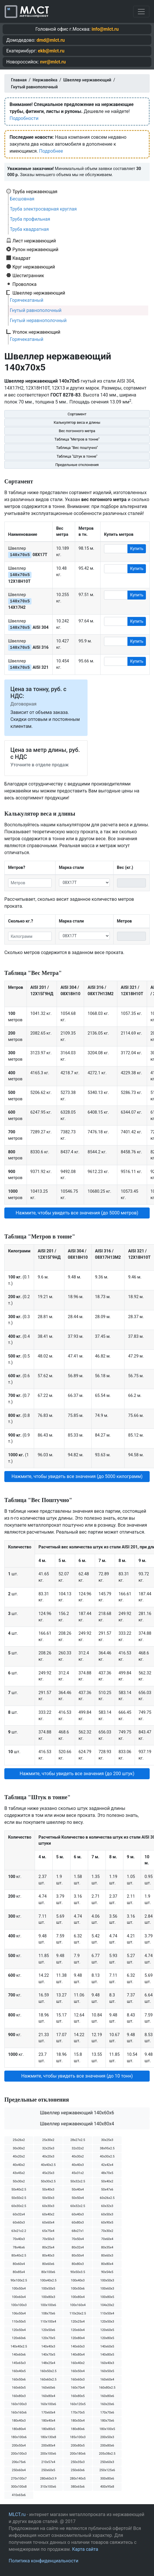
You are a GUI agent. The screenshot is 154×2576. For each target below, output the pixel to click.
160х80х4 (48, 2396)
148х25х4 (48, 2363)
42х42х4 (107, 2165)
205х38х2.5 (107, 2454)
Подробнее (51, 151)
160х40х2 (78, 2363)
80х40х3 (48, 2255)
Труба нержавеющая (34, 191)
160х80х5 (78, 2396)
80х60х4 (19, 2264)
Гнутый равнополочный (36, 310)
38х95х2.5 (107, 2148)
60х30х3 (48, 2206)
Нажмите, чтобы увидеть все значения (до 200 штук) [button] (77, 1773)
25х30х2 (48, 2140)
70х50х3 (48, 2239)
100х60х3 (107, 2288)
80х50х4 (78, 2255)
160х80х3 (19, 2396)
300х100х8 (19, 2487)
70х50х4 (78, 2239)
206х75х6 (19, 2462)
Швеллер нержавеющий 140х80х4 (77, 2123)
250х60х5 (48, 2470)
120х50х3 (107, 2321)
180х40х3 (19, 2420)
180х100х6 (19, 2437)
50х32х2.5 (77, 2181)
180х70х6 (107, 2420)
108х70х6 (48, 2313)
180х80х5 (48, 2429)
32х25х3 (48, 2148)
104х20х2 (107, 2305)
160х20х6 (107, 2404)
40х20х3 (48, 2156)
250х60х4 (19, 2470)
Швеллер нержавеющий (38, 292)
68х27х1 (78, 2231)
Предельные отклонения (77, 465)
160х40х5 (19, 2371)
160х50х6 (19, 2379)
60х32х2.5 (77, 2206)
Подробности (24, 118)
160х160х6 (19, 2412)
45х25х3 (48, 2173)
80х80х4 (107, 2264)
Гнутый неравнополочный (38, 320)
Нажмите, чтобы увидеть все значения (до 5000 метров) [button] (77, 1213)
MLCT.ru (17, 2514)
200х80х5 (78, 2445)
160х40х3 (107, 2363)
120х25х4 (78, 2321)
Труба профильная (30, 219)
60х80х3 (78, 2222)
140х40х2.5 (18, 2346)
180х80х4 (19, 2429)
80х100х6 (48, 2272)
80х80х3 (78, 2264)
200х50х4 (19, 2445)
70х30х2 (107, 2231)
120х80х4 (78, 2338)
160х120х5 (78, 2404)
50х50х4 (78, 2198)
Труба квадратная (29, 229)
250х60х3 (107, 2462)
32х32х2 (78, 2148)
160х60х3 (78, 2379)
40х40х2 (19, 2165)
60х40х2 (48, 2214)
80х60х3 (107, 2255)
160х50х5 (107, 2371)
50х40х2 (107, 2181)
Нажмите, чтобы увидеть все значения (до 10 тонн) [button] (77, 2076)
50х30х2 (19, 2181)
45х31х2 (78, 2173)
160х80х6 (107, 2396)
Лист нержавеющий (34, 240)
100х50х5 (48, 2288)
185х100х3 (78, 2437)
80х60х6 (48, 2264)
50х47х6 (107, 2189)
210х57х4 (48, 2462)
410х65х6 (19, 2495)
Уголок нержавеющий (36, 332)
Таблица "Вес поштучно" (77, 447)
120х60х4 (78, 2330)
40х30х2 (78, 2156)
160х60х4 (107, 2379)
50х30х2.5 (48, 2181)
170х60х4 (48, 2412)
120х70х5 (48, 2338)
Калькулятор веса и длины (77, 422)
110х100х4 (48, 2321)
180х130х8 (48, 2437)
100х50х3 (107, 2280)
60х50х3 (107, 2214)
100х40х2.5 (48, 2280)
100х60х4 (19, 2297)
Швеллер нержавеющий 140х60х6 (77, 2112)
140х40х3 (48, 2346)
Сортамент (77, 414)
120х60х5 (107, 2330)
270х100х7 (19, 2478)
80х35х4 (107, 2247)
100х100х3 (19, 2305)
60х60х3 (19, 2222)
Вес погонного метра (77, 431)
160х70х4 (78, 2387)
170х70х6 (107, 2412)
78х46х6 (19, 2247)
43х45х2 (19, 2173)
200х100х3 (19, 2454)
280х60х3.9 (48, 2478)
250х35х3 (78, 2462)
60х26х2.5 (107, 2198)
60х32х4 (19, 2214)
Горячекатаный (26, 300)
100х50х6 (78, 2288)
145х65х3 (19, 2363)
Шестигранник (28, 275)
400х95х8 (107, 2487)
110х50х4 (107, 2313)
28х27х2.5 (77, 2140)
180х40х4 (48, 2420)
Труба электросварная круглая (43, 209)
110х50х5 (19, 2321)
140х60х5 (107, 2346)
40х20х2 (19, 2156)
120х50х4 (19, 2330)
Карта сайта (85, 2549)
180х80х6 (78, 2429)
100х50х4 (19, 2288)
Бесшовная (22, 199)
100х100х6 (48, 2305)
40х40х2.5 (48, 2165)
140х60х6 (19, 2354)
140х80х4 (78, 2354)
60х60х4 (48, 2222)
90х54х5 (107, 2272)
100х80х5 (107, 2297)
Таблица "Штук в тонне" (77, 456)
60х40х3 (78, 2214)
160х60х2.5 (48, 2379)
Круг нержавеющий (33, 266)
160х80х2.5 (107, 2387)
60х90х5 (107, 2222)
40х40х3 (78, 2165)
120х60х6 (19, 2338)
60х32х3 (107, 2206)
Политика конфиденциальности (43, 2561)
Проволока (24, 284)
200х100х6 (48, 2454)
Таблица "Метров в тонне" (77, 439)
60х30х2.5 (19, 2206)
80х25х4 (48, 2247)
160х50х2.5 (48, 2371)
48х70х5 (107, 2173)
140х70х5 (48, 2354)
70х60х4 (107, 2239)
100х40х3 (78, 2280)
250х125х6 (107, 2470)
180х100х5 (107, 2429)
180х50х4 (78, 2420)
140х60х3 (78, 2346)
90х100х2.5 (18, 2280)
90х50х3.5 (77, 2272)
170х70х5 (78, 2412)
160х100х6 (48, 2404)
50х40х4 (78, 2189)
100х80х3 (48, 2297)
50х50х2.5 (19, 2198)
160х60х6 (48, 2387)
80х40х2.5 (19, 2255)
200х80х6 (107, 2445)
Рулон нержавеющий (35, 249)
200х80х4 (48, 2445)
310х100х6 (48, 2487)
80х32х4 (78, 2247)
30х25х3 (107, 2140)
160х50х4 (78, 2371)
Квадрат (21, 258)
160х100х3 (19, 2404)
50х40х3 (48, 2189)
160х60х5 (19, 2387)
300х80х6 (107, 2478)
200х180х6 (78, 2454)
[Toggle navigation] (141, 11)
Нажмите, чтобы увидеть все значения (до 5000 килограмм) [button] (77, 1476)
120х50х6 (48, 2330)
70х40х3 (19, 2239)
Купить (136, 548)
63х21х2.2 (19, 2231)
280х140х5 (78, 2478)
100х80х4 (78, 2297)
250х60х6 (78, 2470)
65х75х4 (48, 2231)
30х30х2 (19, 2148)
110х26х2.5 (77, 2313)
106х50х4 (19, 2313)
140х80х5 (107, 2354)
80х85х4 (19, 2272)
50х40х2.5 (19, 2189)
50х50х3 (48, 2198)
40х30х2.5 (107, 2156)
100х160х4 (78, 2305)
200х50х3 (107, 2437)
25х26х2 (19, 2140)
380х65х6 (78, 2487)
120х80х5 (107, 2338)
